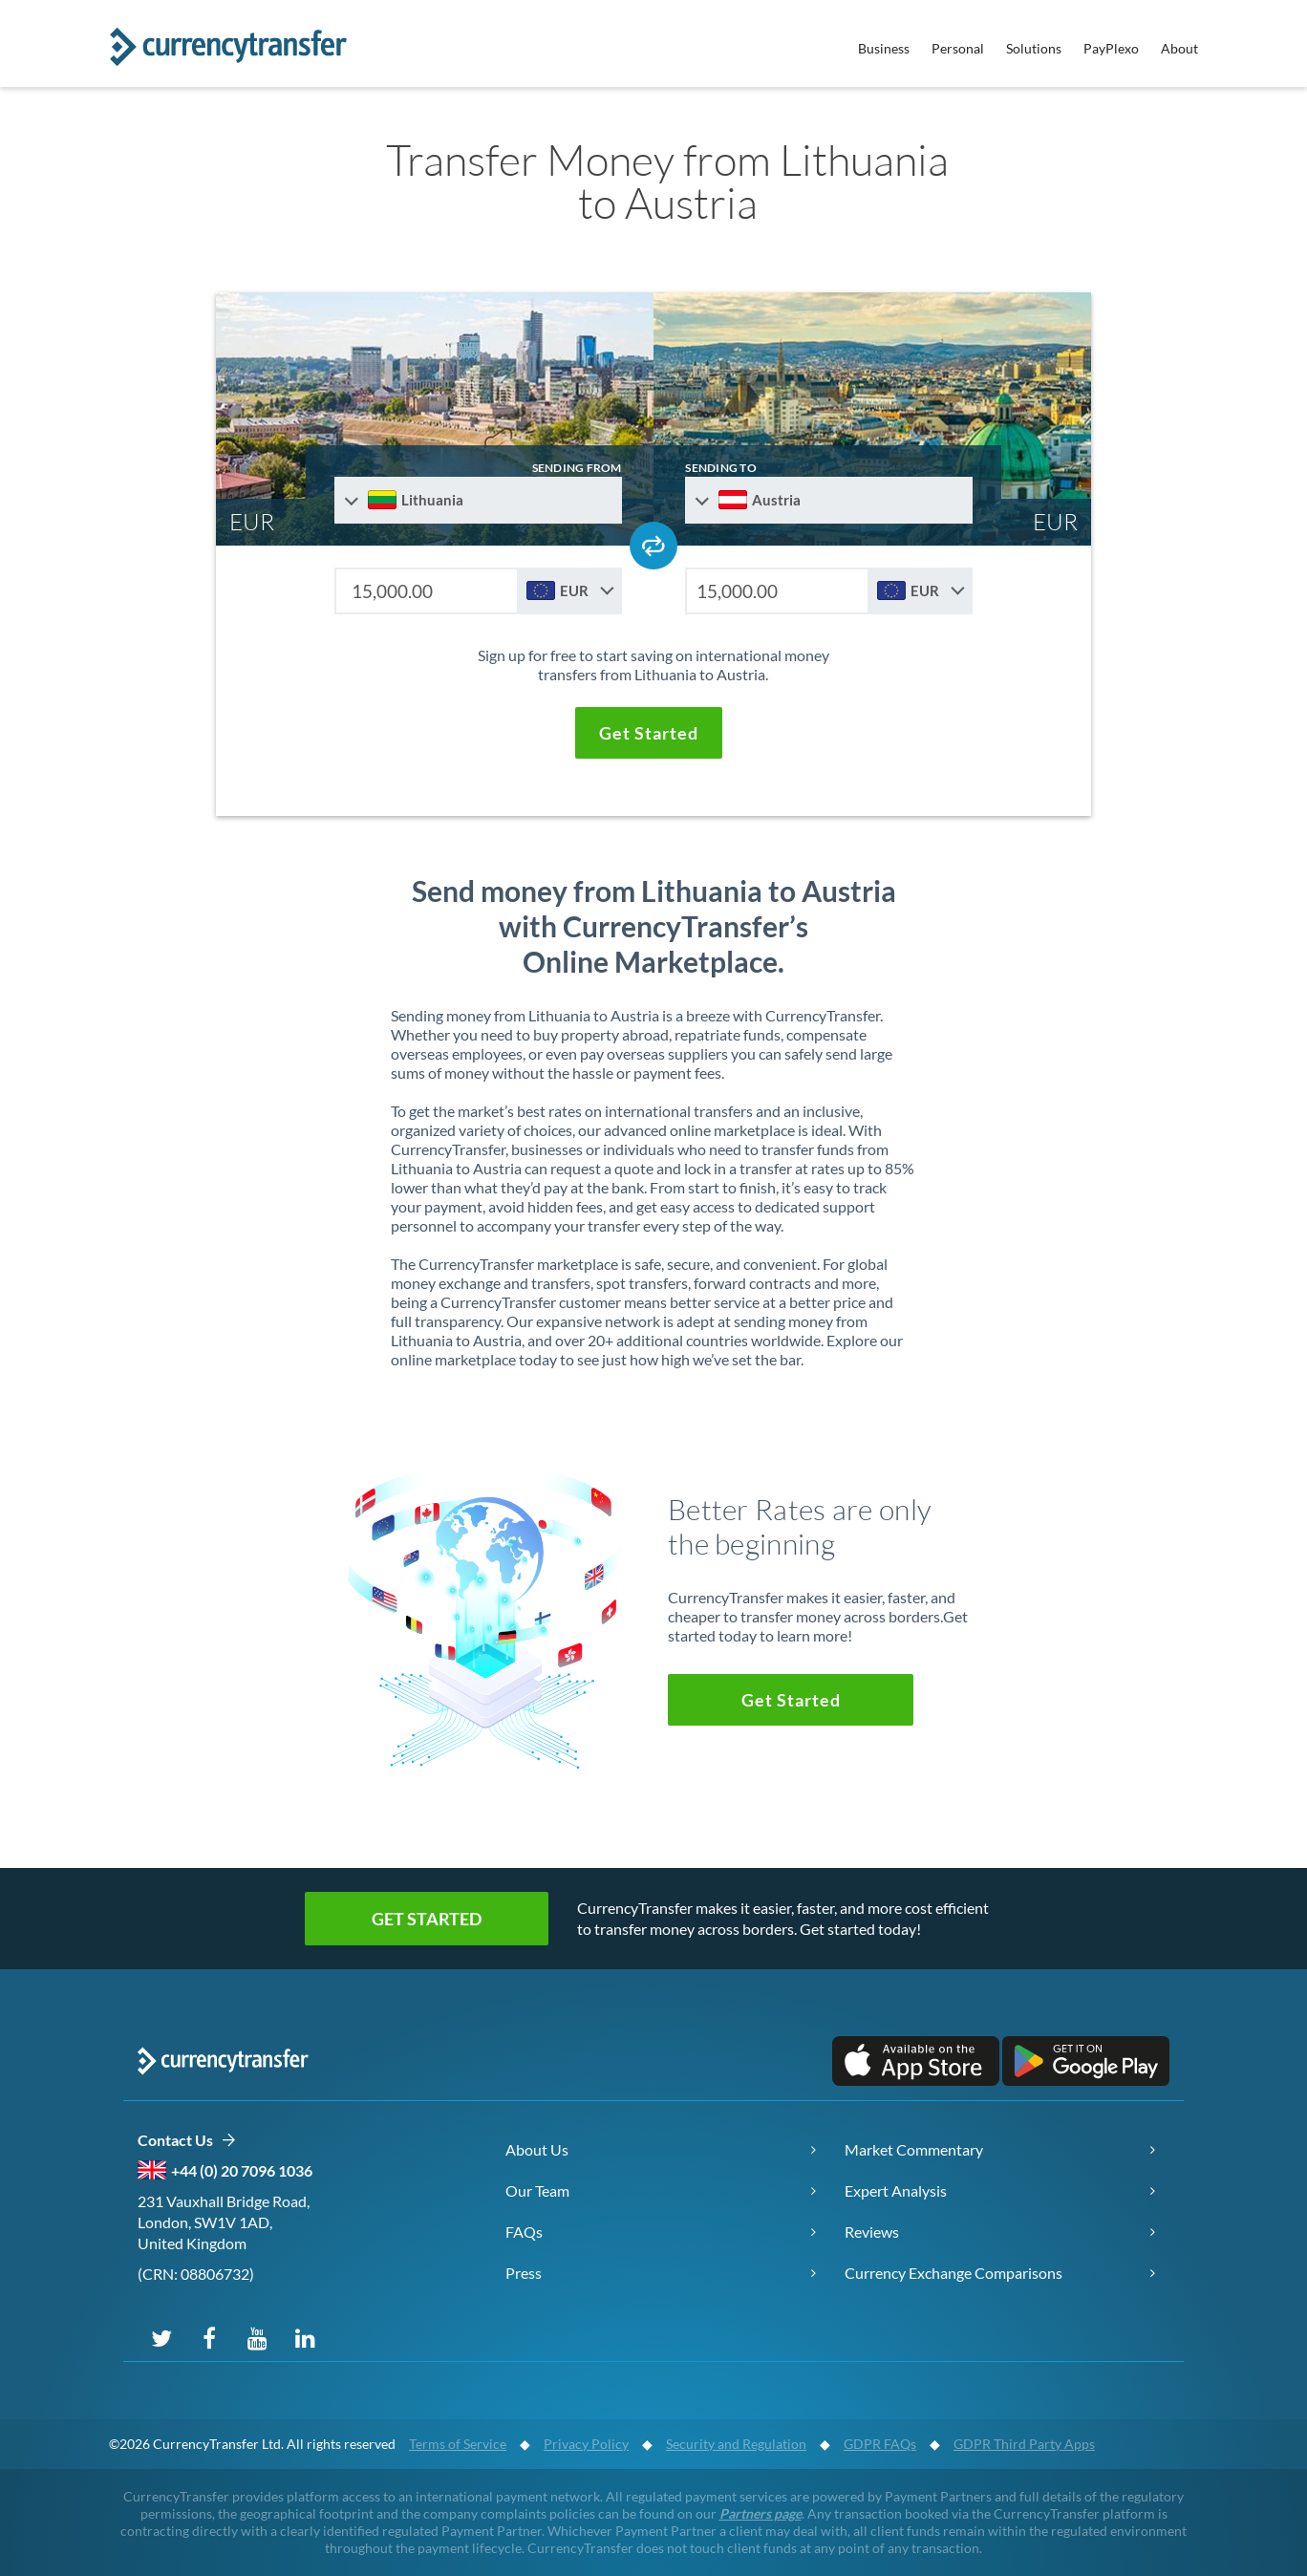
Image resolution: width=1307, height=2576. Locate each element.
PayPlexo (1111, 48)
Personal (958, 48)
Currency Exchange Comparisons (953, 2273)
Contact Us (187, 2141)
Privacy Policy (586, 2444)
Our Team (537, 2190)
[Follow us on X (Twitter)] (161, 2337)
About (1179, 48)
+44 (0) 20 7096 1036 (241, 2170)
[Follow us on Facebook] (209, 2337)
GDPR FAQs (880, 2444)
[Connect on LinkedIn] (305, 2337)
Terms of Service (457, 2444)
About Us (536, 2149)
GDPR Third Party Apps (1024, 2444)
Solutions (1033, 48)
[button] (648, 733)
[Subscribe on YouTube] (257, 2337)
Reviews (872, 2231)
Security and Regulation (736, 2444)
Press (523, 2273)
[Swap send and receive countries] (653, 545)
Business (884, 48)
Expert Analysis (896, 2190)
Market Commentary (914, 2149)
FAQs (524, 2231)
